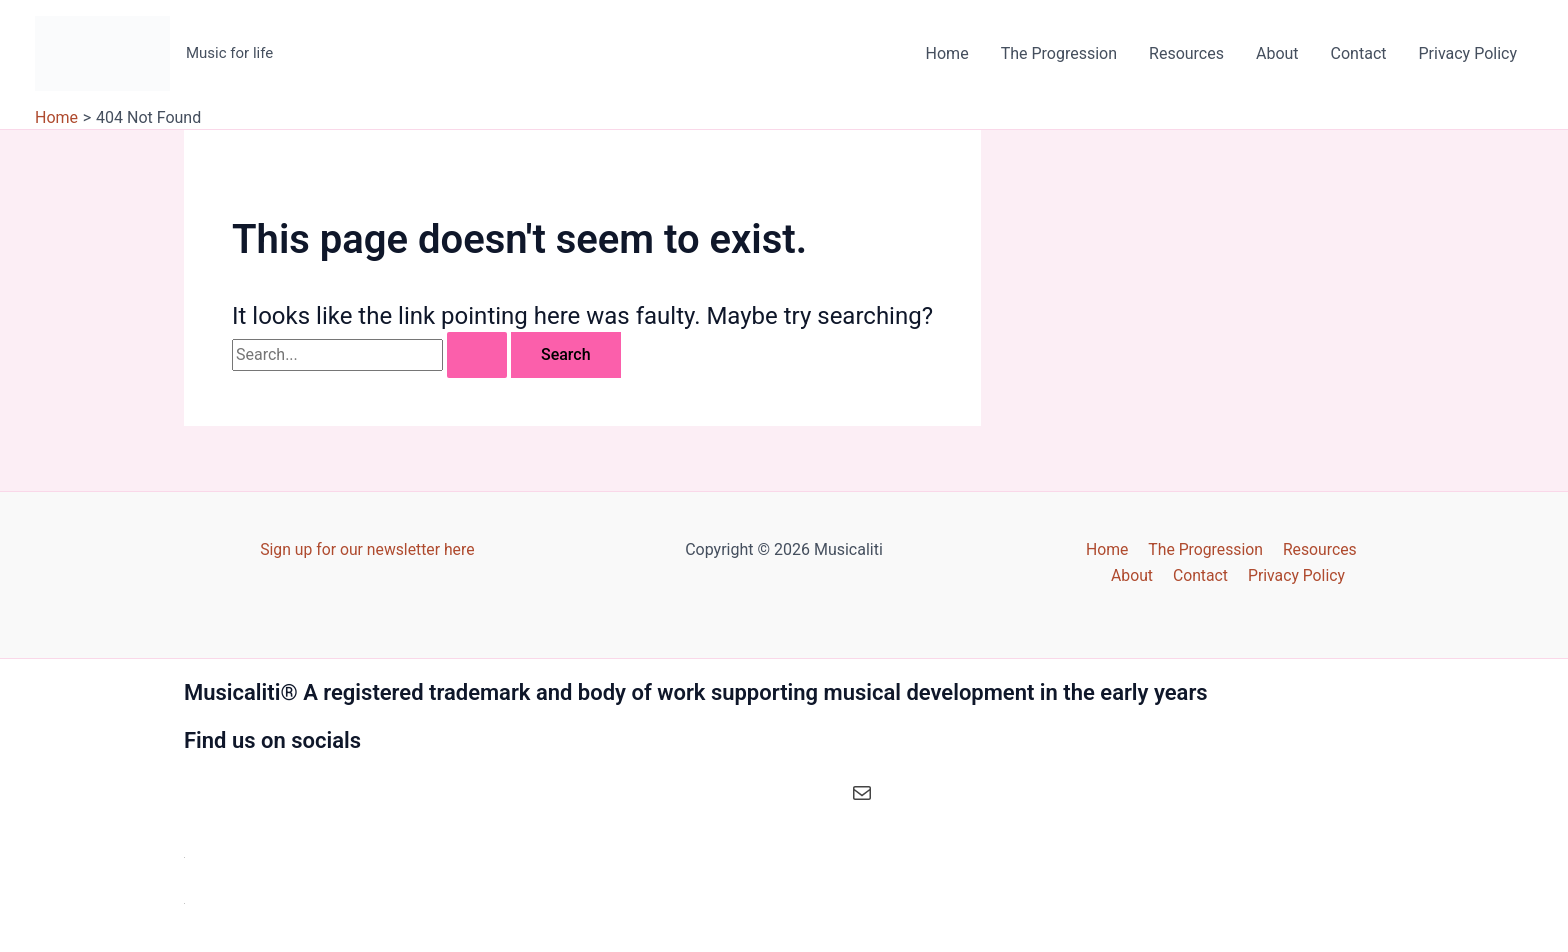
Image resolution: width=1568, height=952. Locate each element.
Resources (1186, 53)
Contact (1359, 53)
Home (947, 53)
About (1277, 53)
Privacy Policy (1468, 53)
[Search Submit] (477, 355)
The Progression (1059, 53)
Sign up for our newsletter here (367, 548)
